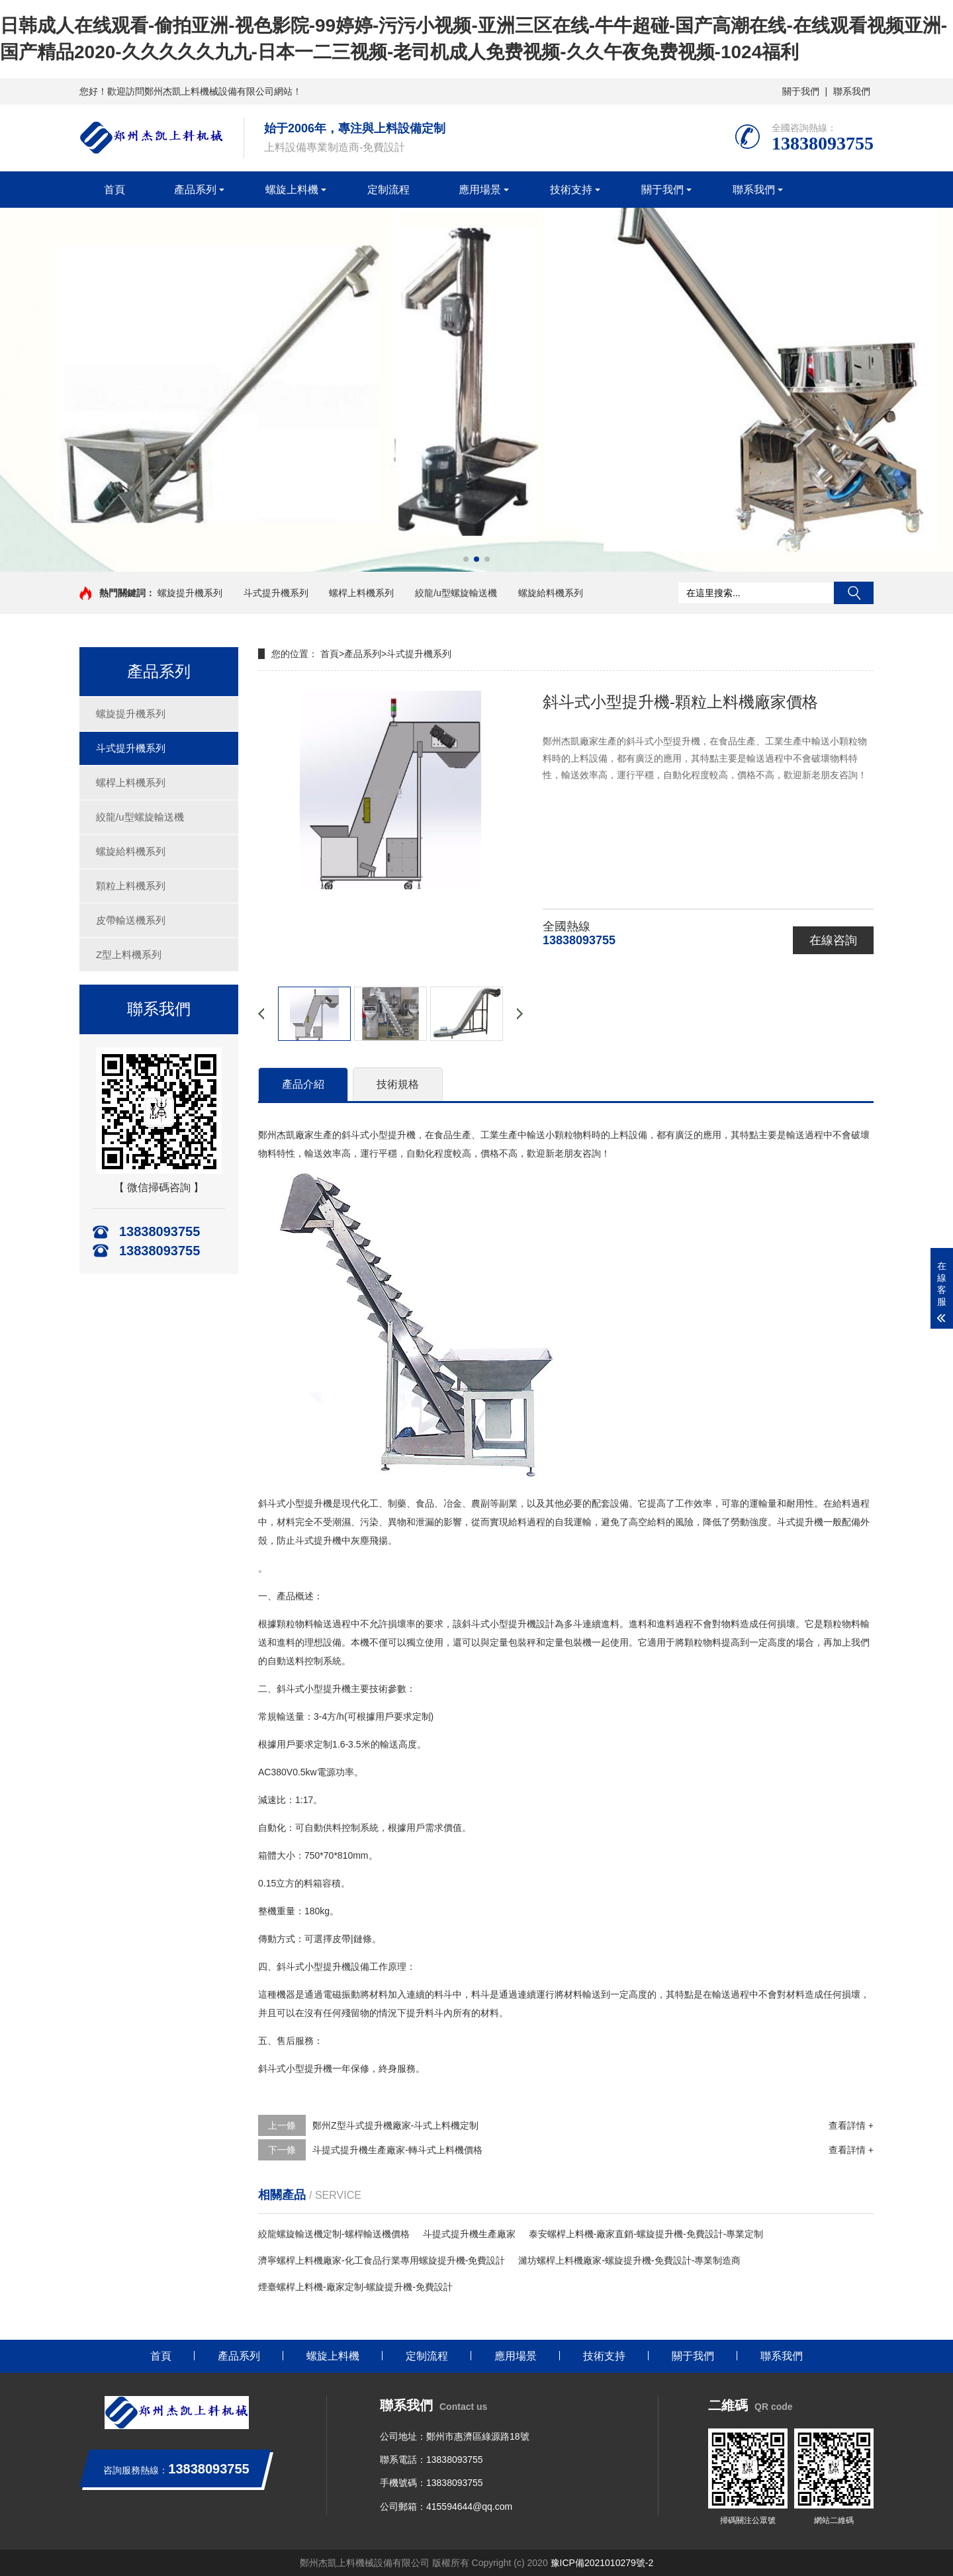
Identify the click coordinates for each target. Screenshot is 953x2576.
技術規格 (398, 1084)
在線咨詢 (833, 940)
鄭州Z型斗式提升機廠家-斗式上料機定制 (395, 2125)
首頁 (114, 189)
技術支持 (571, 189)
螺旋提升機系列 (190, 593)
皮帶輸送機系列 (130, 920)
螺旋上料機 (291, 189)
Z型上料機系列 (128, 954)
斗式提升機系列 (276, 593)
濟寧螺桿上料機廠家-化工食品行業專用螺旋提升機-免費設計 (381, 2260)
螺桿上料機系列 (361, 593)
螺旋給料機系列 (550, 593)
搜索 (854, 593)
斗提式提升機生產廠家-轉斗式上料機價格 (397, 2150)
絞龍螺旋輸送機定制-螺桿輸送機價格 (334, 2234)
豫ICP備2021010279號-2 (602, 2562)
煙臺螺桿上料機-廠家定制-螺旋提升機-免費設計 (355, 2287)
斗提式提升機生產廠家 (469, 2234)
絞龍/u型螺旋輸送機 (456, 593)
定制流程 (388, 189)
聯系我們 (851, 91)
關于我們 (800, 91)
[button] (466, 559)
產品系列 (195, 189)
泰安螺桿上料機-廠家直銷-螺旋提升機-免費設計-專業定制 (646, 2234)
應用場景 (480, 189)
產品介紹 (303, 1084)
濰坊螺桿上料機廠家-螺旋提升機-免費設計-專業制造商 (629, 2260)
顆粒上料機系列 (130, 885)
